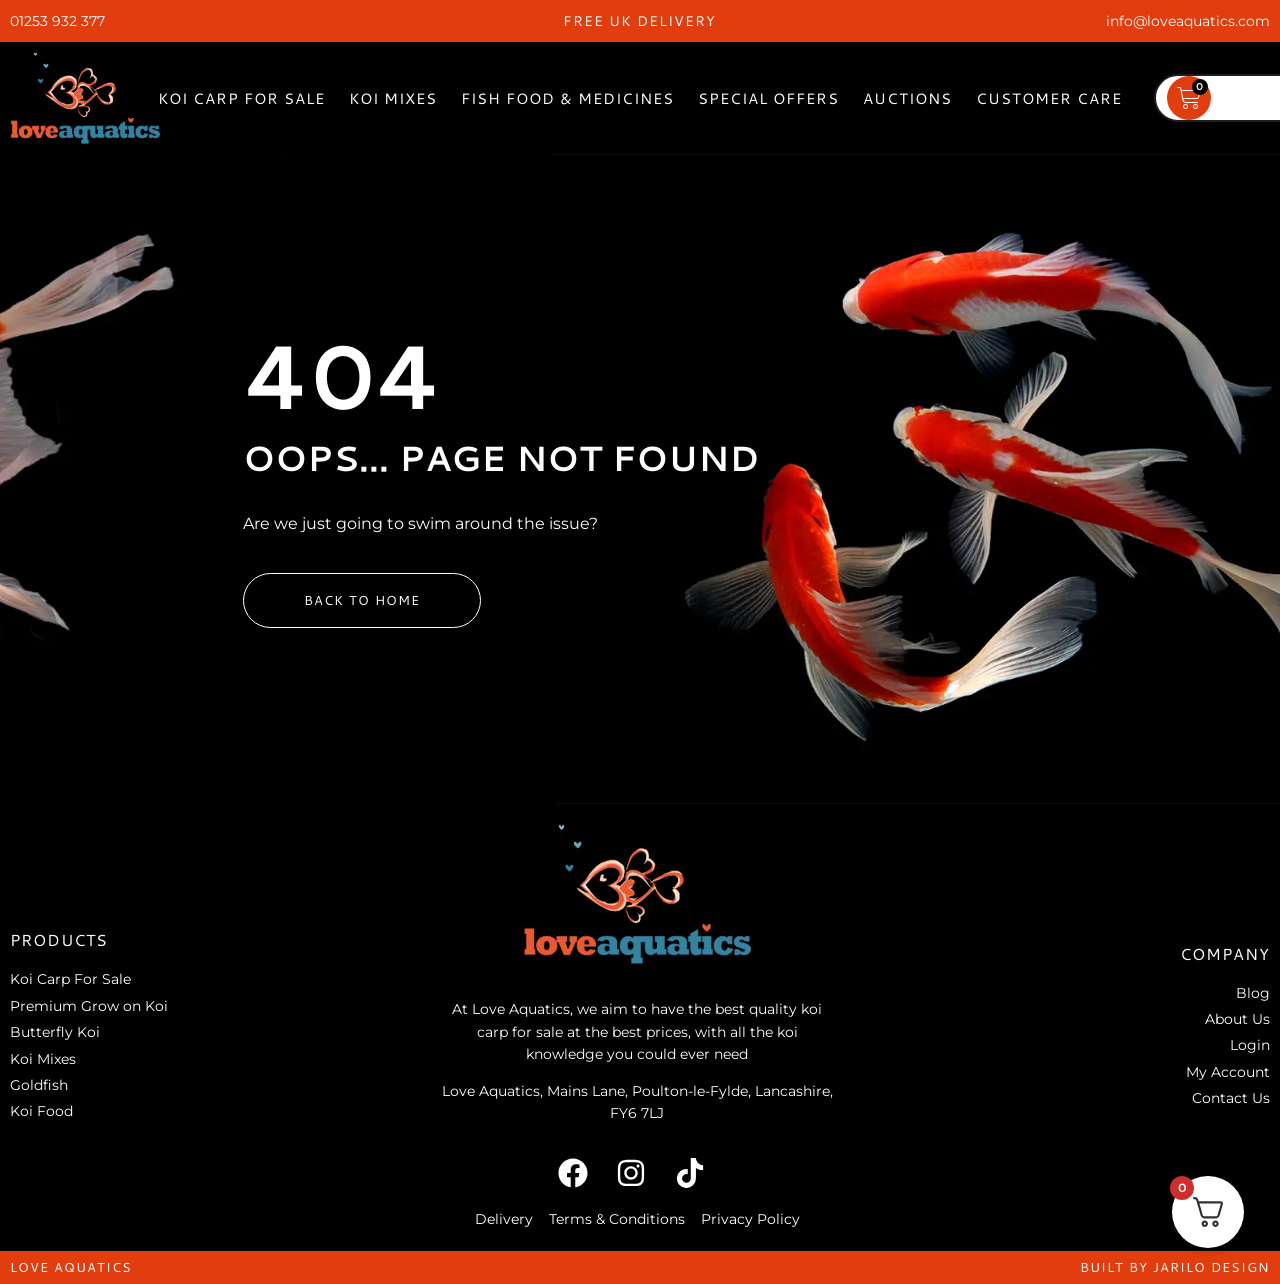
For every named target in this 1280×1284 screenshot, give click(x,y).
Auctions (907, 98)
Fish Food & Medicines (567, 98)
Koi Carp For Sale (241, 98)
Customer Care (1049, 98)
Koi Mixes (393, 98)
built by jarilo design (1175, 1267)
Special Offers (768, 98)
